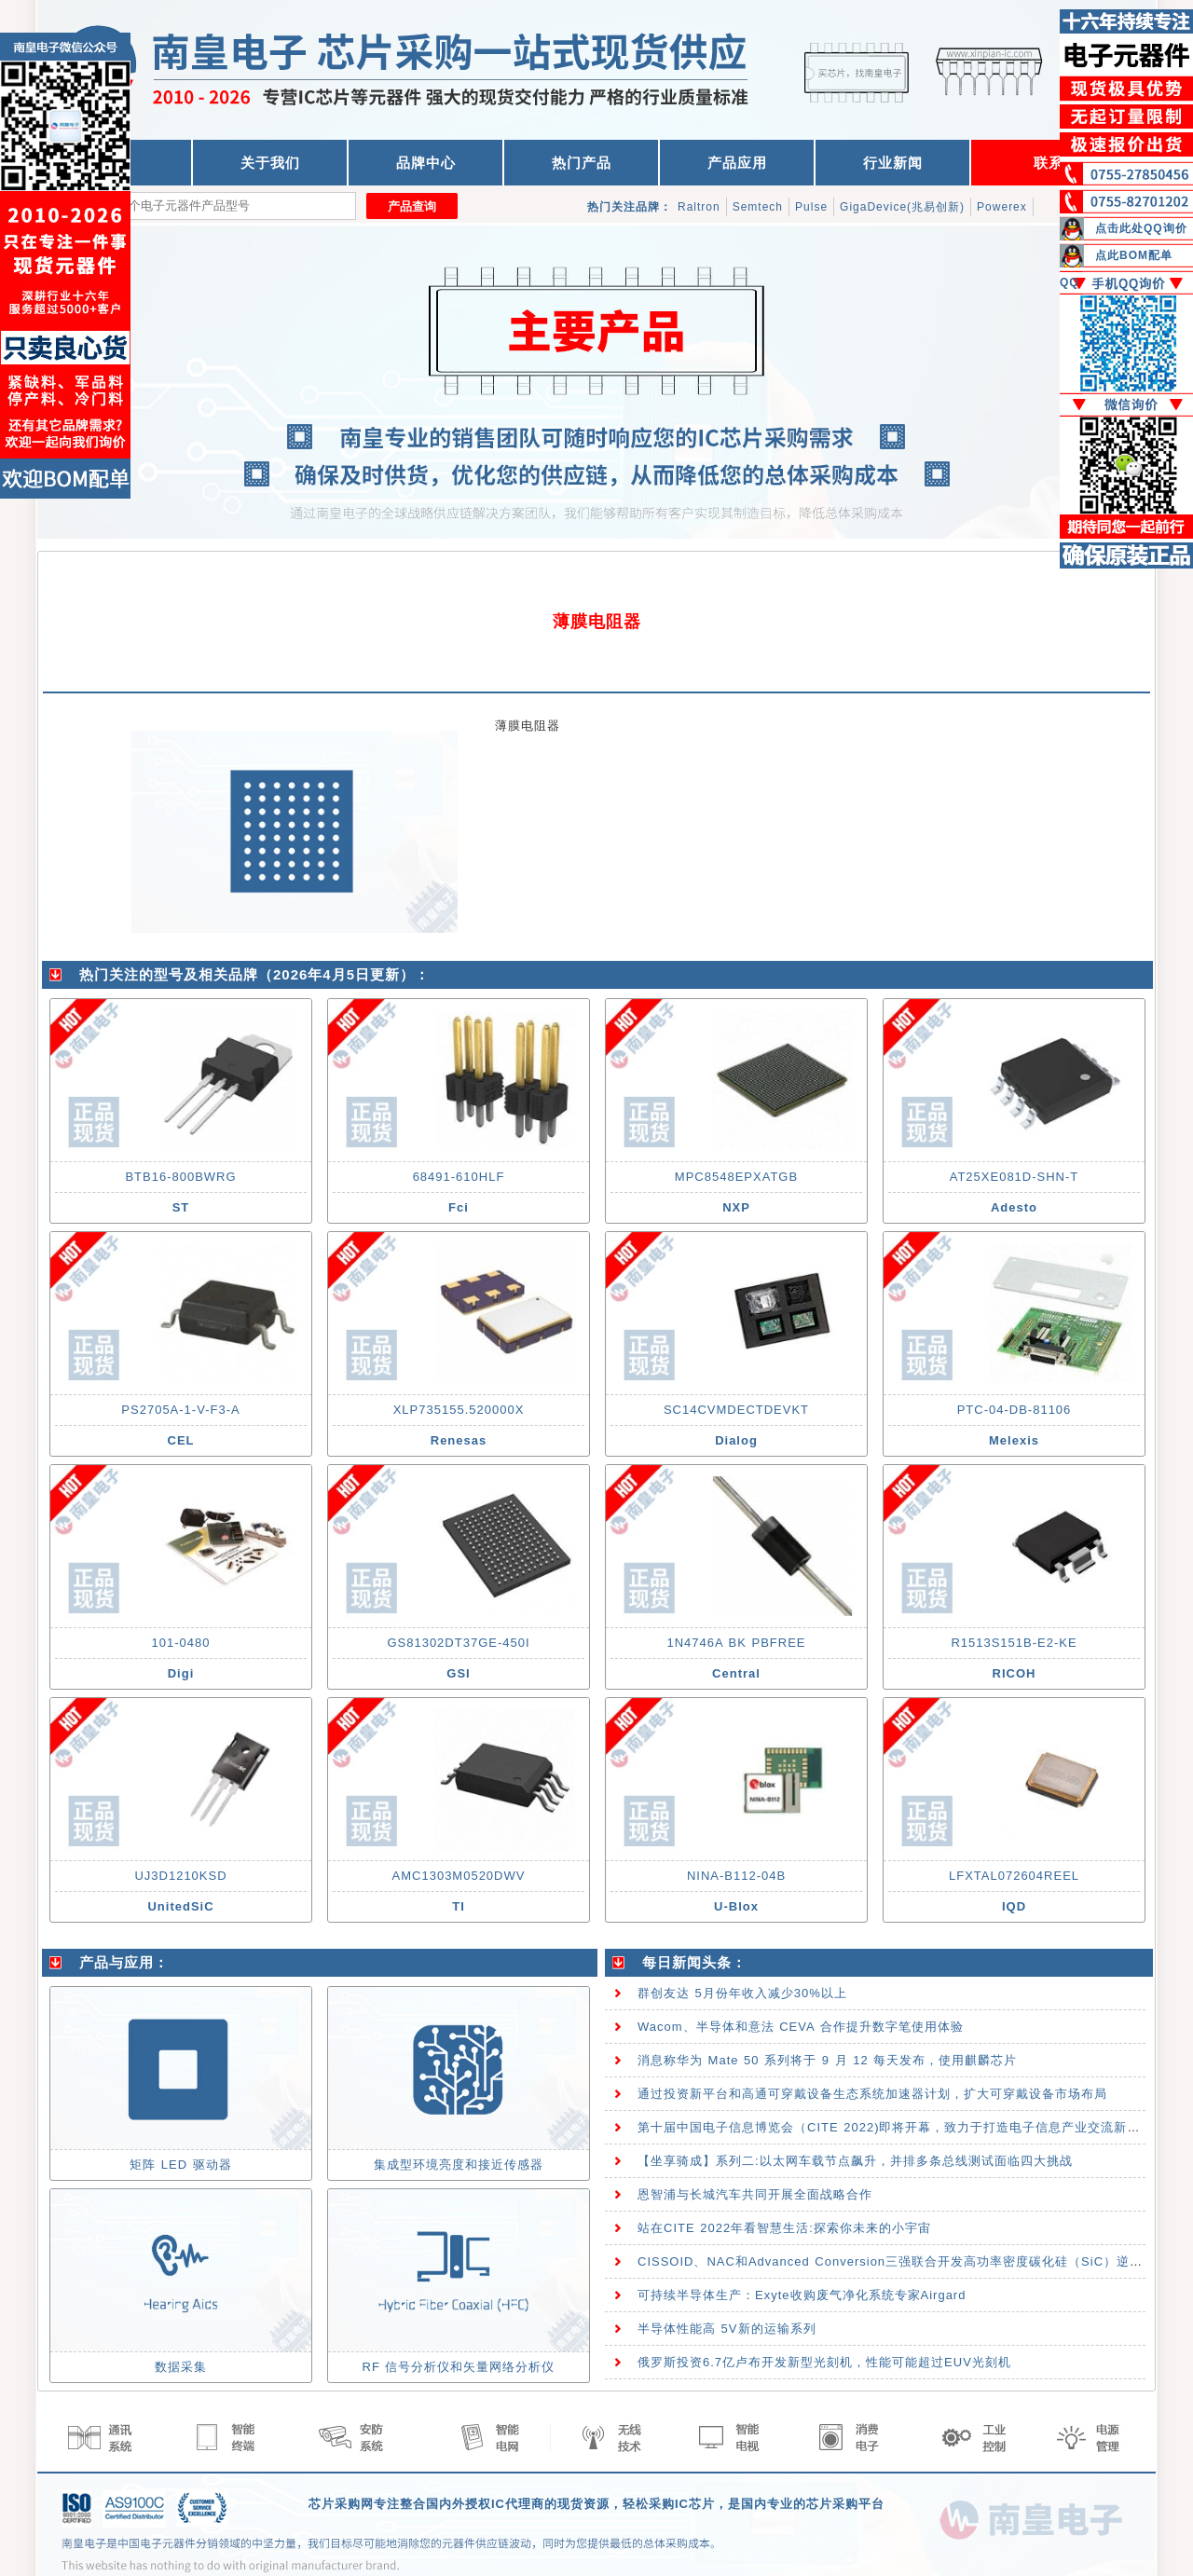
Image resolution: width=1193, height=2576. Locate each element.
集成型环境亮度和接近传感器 (458, 2165)
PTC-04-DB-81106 (1014, 1410)
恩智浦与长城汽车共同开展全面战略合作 (755, 2194)
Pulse (811, 206)
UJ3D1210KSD (180, 1876)
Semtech (758, 206)
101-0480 (181, 1643)
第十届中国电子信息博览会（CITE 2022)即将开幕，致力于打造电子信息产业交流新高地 (895, 2127)
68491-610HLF (459, 1177)
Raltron (699, 206)
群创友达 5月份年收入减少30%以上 (742, 1993)
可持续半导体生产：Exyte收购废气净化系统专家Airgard (802, 2295)
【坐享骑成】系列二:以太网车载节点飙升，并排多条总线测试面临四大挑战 (855, 2161)
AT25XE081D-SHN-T (1014, 1177)
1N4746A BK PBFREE (735, 1643)
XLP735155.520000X (459, 1410)
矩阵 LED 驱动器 (181, 2165)
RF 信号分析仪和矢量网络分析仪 (459, 2367)
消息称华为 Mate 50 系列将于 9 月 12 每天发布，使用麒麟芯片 (827, 2060)
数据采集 (181, 2367)
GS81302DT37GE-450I (458, 1643)
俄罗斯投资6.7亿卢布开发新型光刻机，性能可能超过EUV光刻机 (824, 2362)
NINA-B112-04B (736, 1876)
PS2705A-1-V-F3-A (180, 1410)
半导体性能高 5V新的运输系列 (727, 2329)
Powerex (1002, 206)
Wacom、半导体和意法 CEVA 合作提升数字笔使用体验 (801, 2027)
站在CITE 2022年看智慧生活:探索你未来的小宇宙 (784, 2228)
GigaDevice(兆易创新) (902, 206)
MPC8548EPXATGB (736, 1177)
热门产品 (581, 163)
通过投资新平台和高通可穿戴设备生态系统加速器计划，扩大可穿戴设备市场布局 (872, 2094)
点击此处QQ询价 (1141, 228)
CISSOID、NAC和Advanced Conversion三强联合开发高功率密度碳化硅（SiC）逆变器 (897, 2261)
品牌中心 (426, 163)
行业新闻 (893, 163)
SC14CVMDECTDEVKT (736, 1410)
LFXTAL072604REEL (1014, 1876)
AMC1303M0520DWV (459, 1876)
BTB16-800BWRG (180, 1177)
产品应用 (737, 163)
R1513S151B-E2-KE (1013, 1643)
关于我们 (270, 163)
